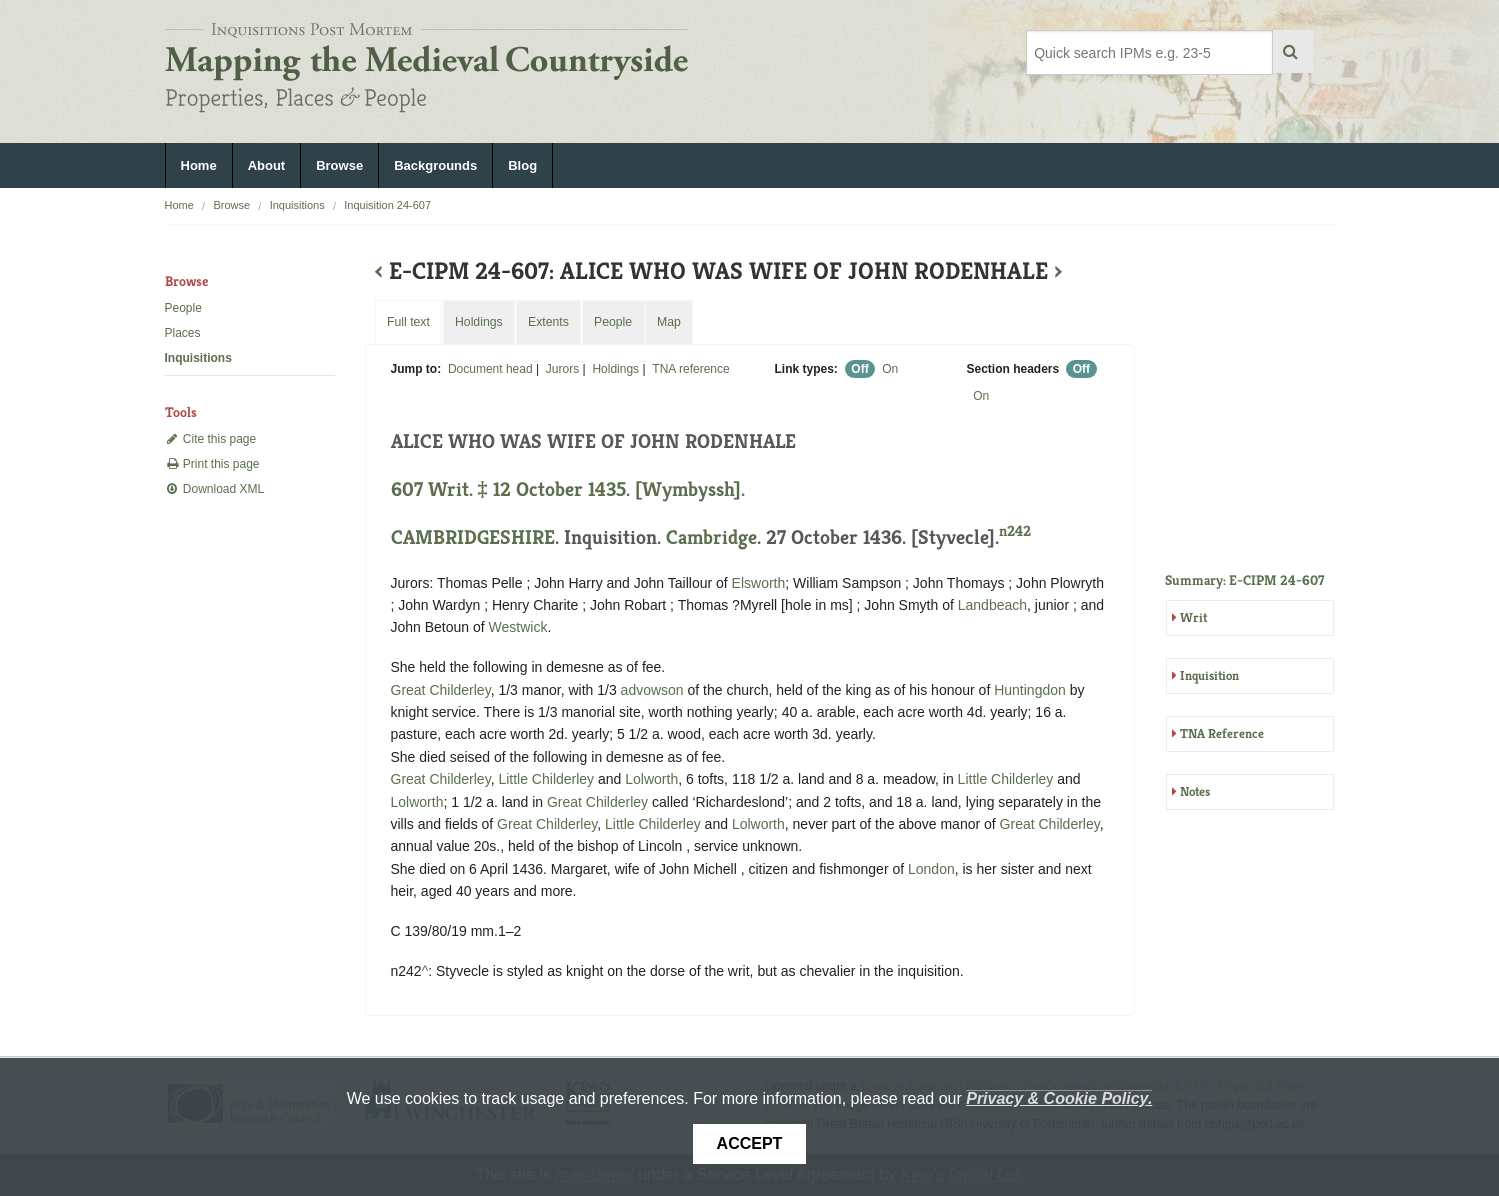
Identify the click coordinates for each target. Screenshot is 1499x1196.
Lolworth (651, 779)
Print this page (212, 464)
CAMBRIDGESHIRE (473, 537)
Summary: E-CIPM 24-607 (1244, 580)
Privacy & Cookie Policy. (1059, 1098)
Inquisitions (297, 205)
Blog (522, 165)
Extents (548, 322)
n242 (1015, 530)
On (890, 369)
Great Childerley (441, 690)
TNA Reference (1222, 733)
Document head (490, 369)
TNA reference (690, 369)
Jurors (562, 369)
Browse (339, 165)
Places (183, 333)
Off (859, 369)
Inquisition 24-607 (387, 205)
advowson (652, 690)
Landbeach (992, 605)
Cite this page (211, 439)
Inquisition (1209, 675)
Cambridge (711, 537)
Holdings (615, 369)
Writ (1193, 617)
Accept (750, 1143)
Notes (1195, 791)
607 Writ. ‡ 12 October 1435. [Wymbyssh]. (568, 489)
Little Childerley (546, 779)
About (267, 165)
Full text (408, 322)
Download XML (215, 489)
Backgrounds (435, 165)
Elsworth (759, 583)
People (183, 308)
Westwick (518, 627)
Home (199, 165)
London (931, 869)
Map (669, 322)
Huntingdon (1030, 690)
